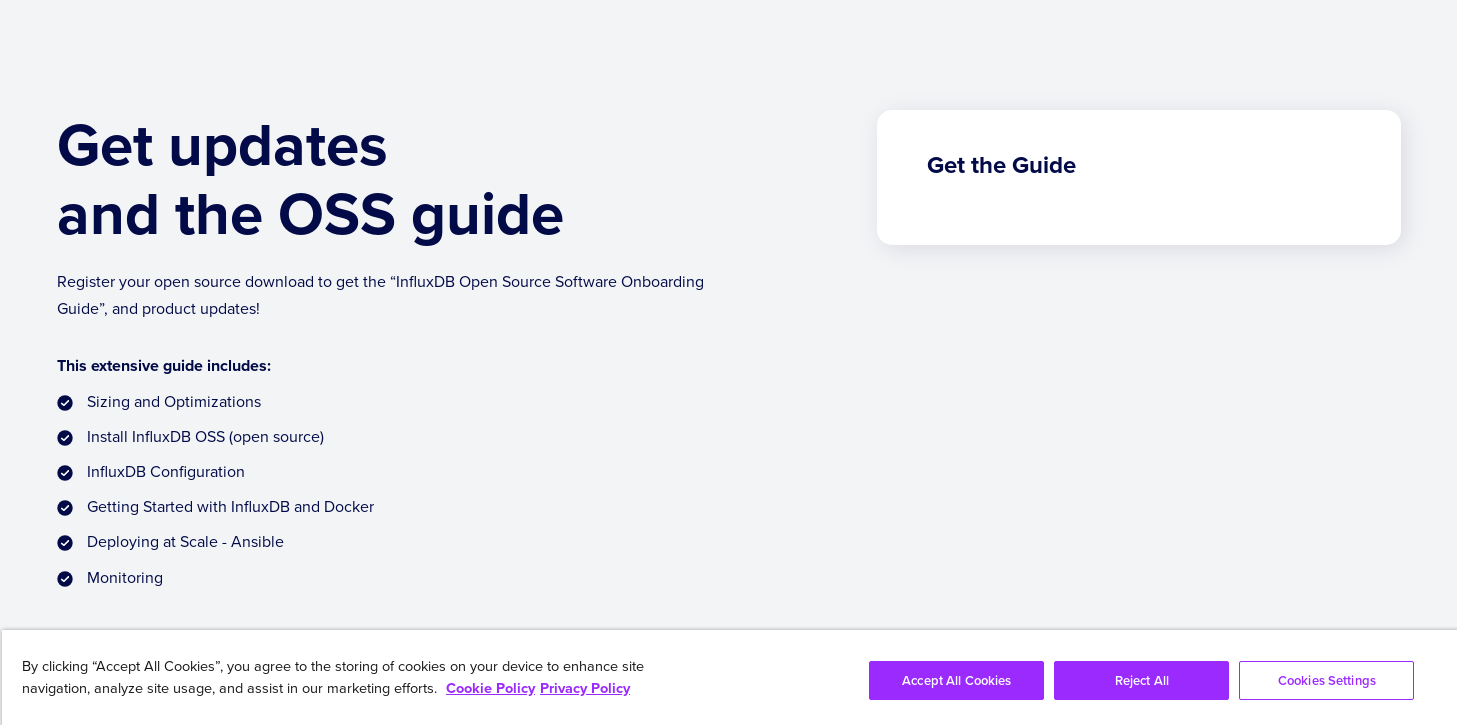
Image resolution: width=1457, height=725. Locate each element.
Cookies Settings (1327, 680)
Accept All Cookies (956, 680)
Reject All (1142, 680)
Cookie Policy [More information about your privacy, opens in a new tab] (490, 688)
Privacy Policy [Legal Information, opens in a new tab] (585, 688)
